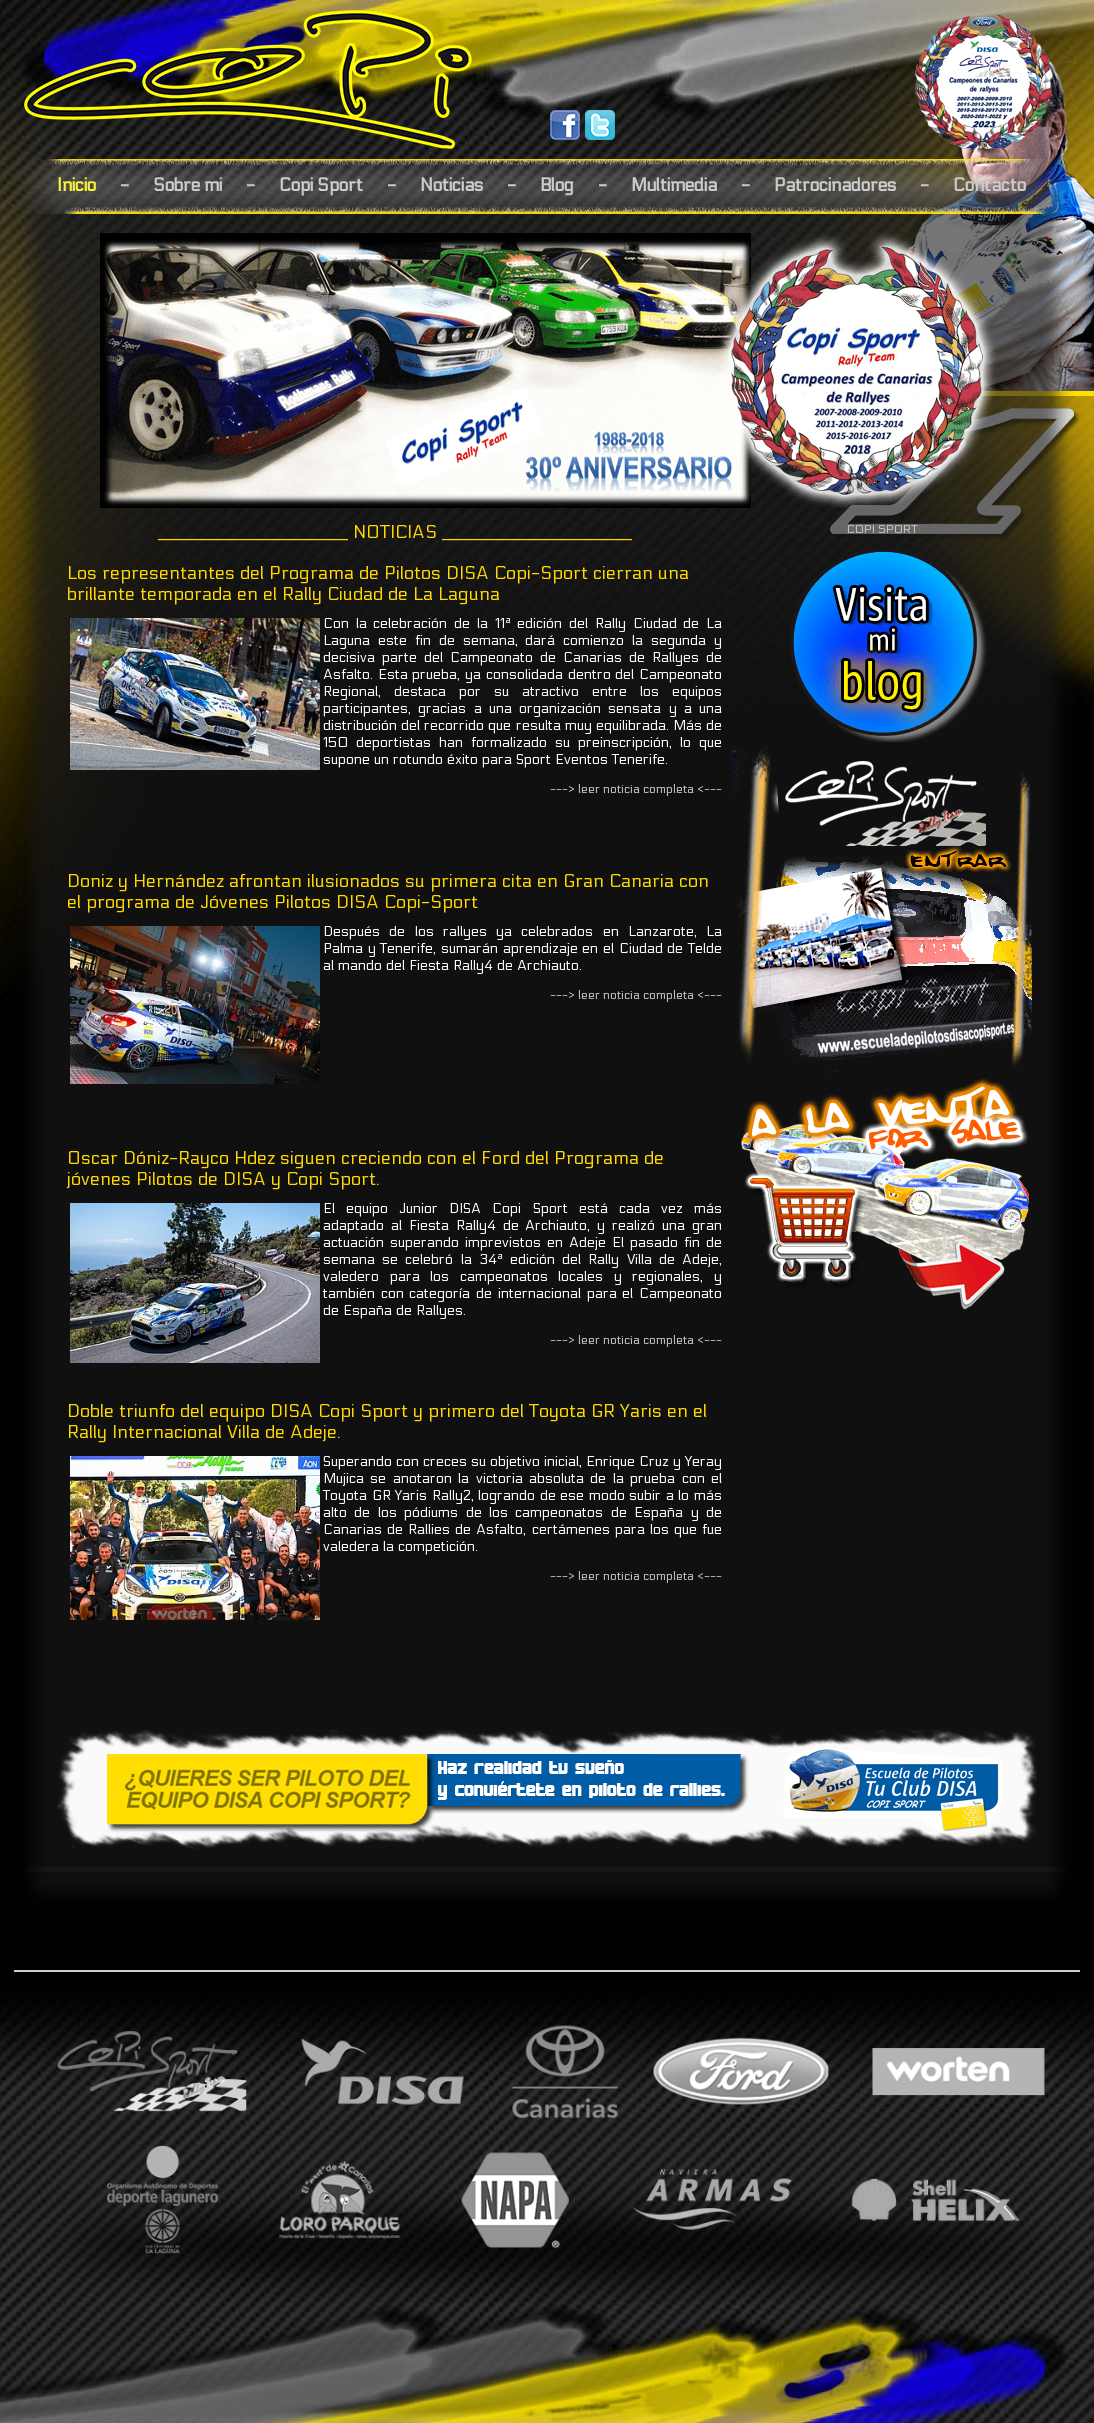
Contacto (989, 185)
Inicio (76, 185)
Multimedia (674, 185)
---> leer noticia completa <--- (636, 789)
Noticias (451, 185)
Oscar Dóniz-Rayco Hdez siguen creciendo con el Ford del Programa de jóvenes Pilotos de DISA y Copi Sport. (365, 1169)
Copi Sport (321, 185)
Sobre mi (187, 185)
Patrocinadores (835, 185)
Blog (557, 185)
